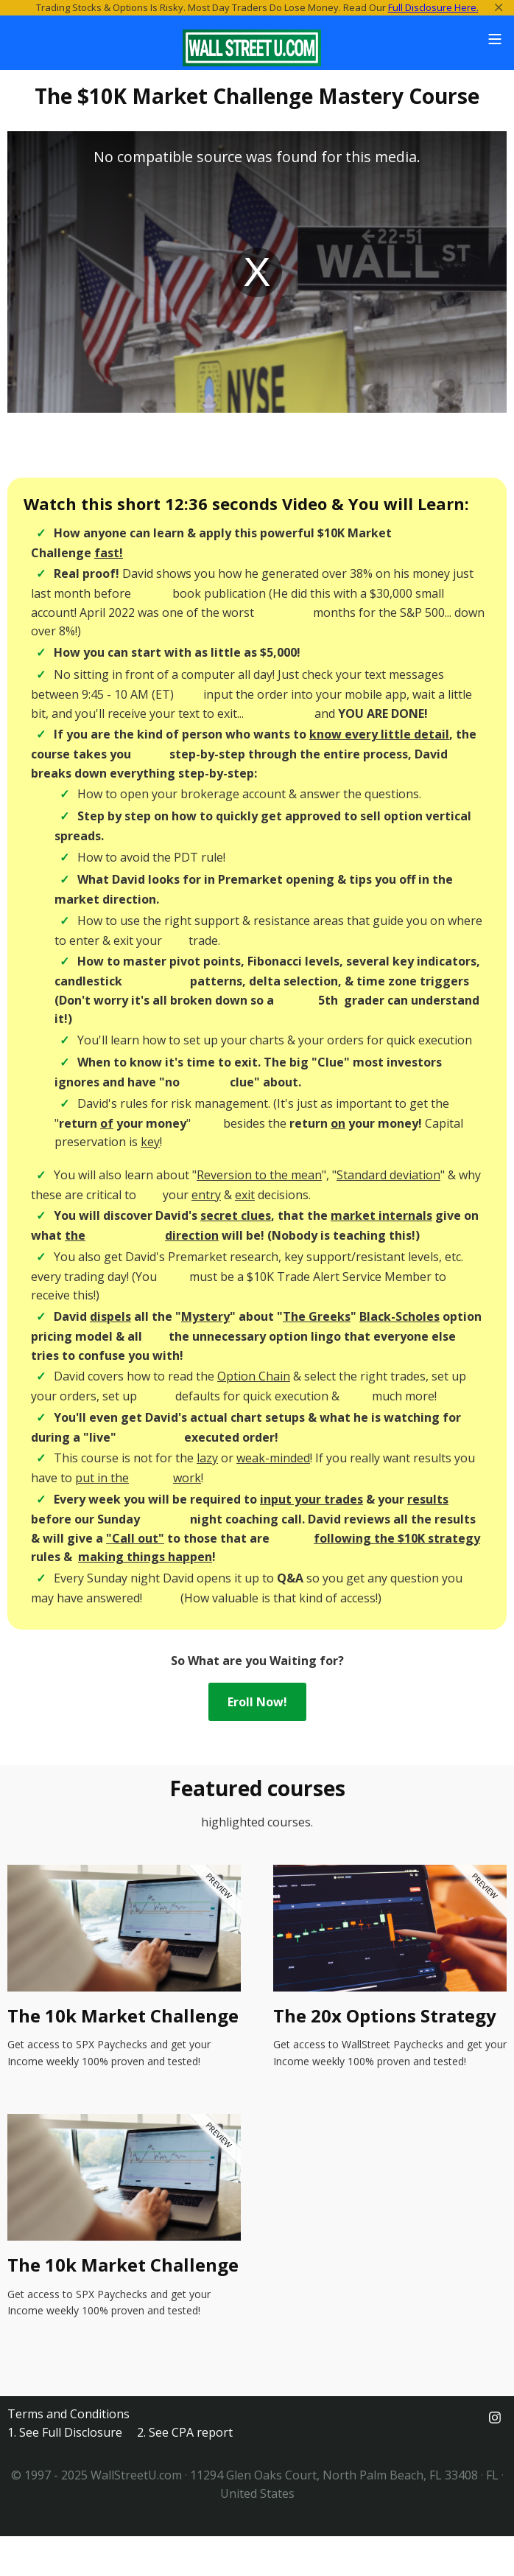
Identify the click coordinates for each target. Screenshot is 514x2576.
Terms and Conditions (68, 2414)
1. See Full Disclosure (64, 2432)
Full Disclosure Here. (433, 7)
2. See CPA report (185, 2432)
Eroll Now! (257, 1702)
